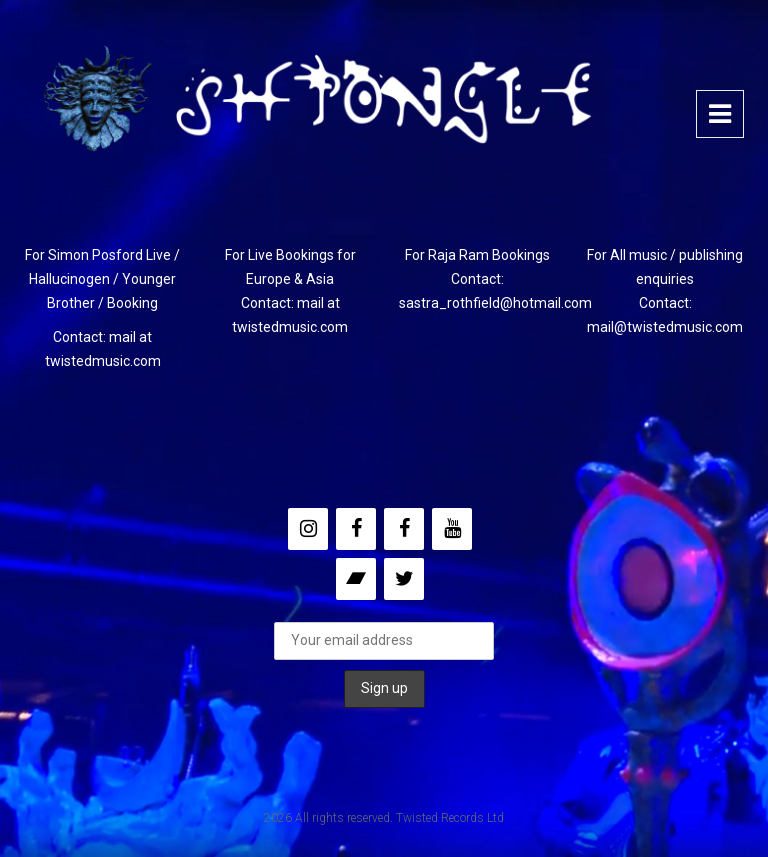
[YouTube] (452, 529)
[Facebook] (356, 529)
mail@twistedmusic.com (665, 327)
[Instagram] (308, 529)
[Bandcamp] (356, 579)
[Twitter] (404, 579)
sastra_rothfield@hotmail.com (495, 303)
